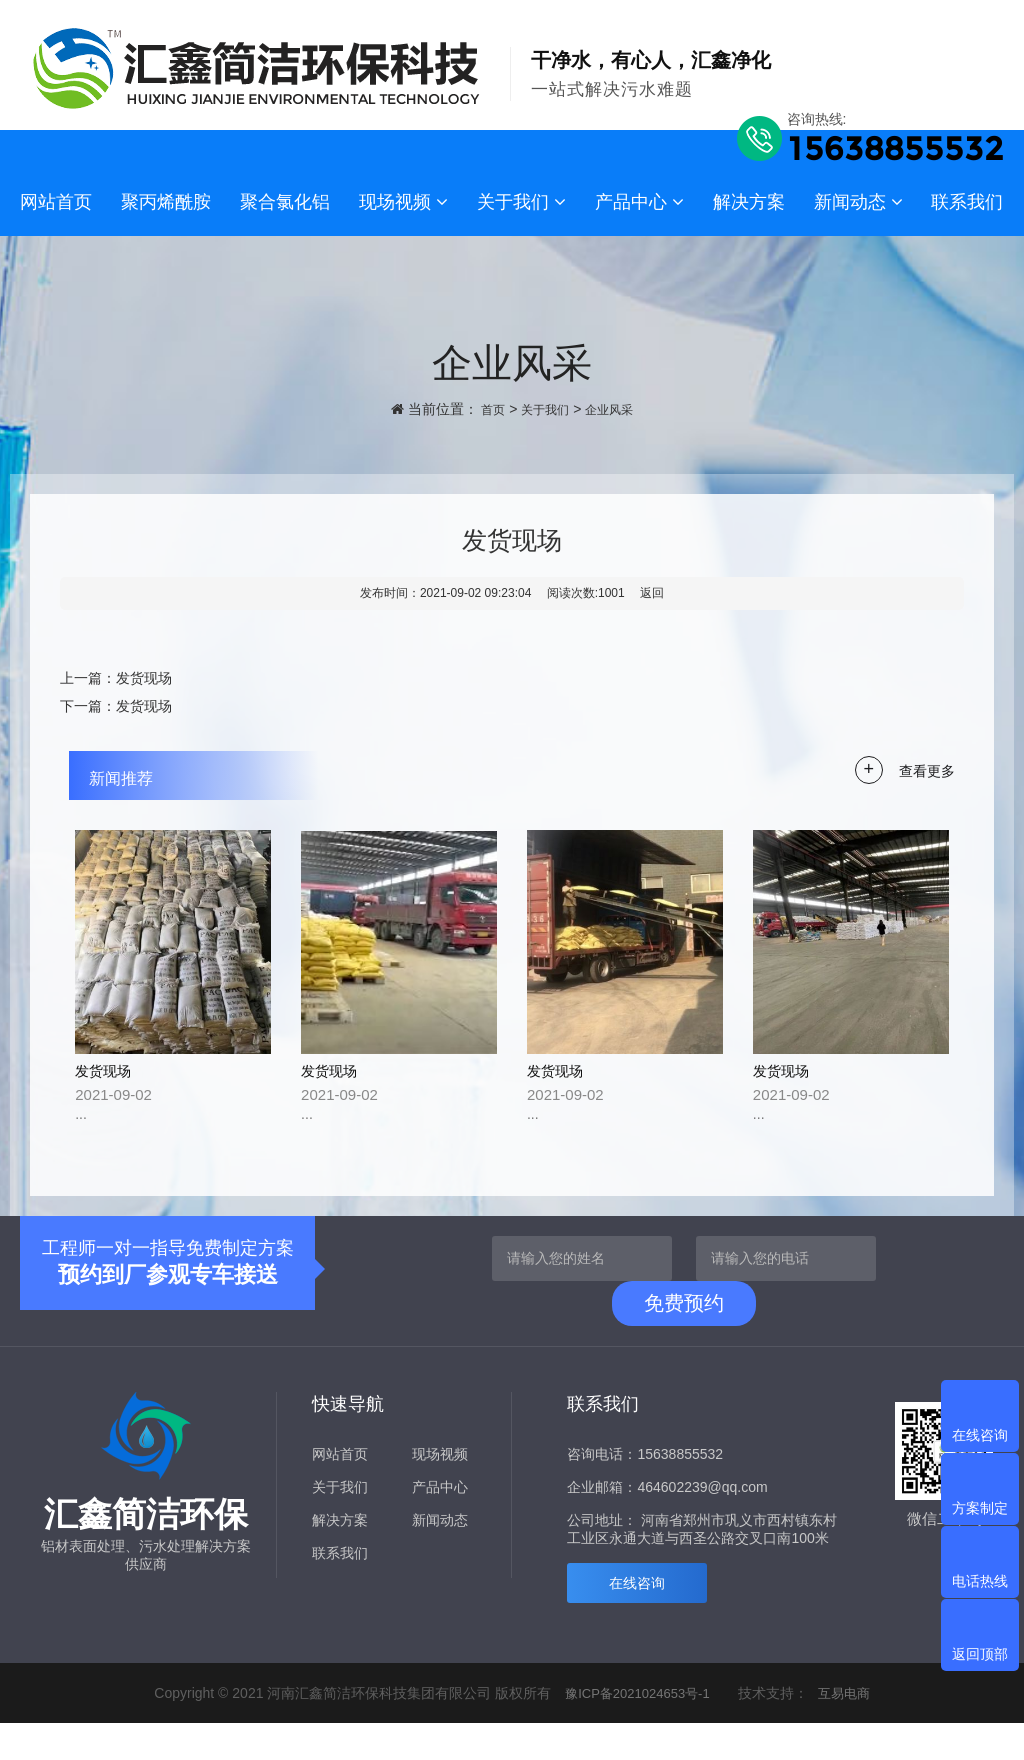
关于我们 (521, 202)
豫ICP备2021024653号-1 (636, 1730)
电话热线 (980, 1581)
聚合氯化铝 (285, 202)
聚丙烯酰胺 (166, 202)
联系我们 (967, 202)
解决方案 (749, 202)
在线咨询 (637, 1620)
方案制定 (980, 1508)
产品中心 (639, 202)
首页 (485, 409)
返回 (652, 593)
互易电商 (849, 1730)
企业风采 (615, 409)
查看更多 (925, 770)
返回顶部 (980, 1654)
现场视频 (403, 202)
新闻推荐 (139, 777)
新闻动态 (858, 202)
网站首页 (56, 202)
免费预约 (684, 1340)
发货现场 (144, 678)
